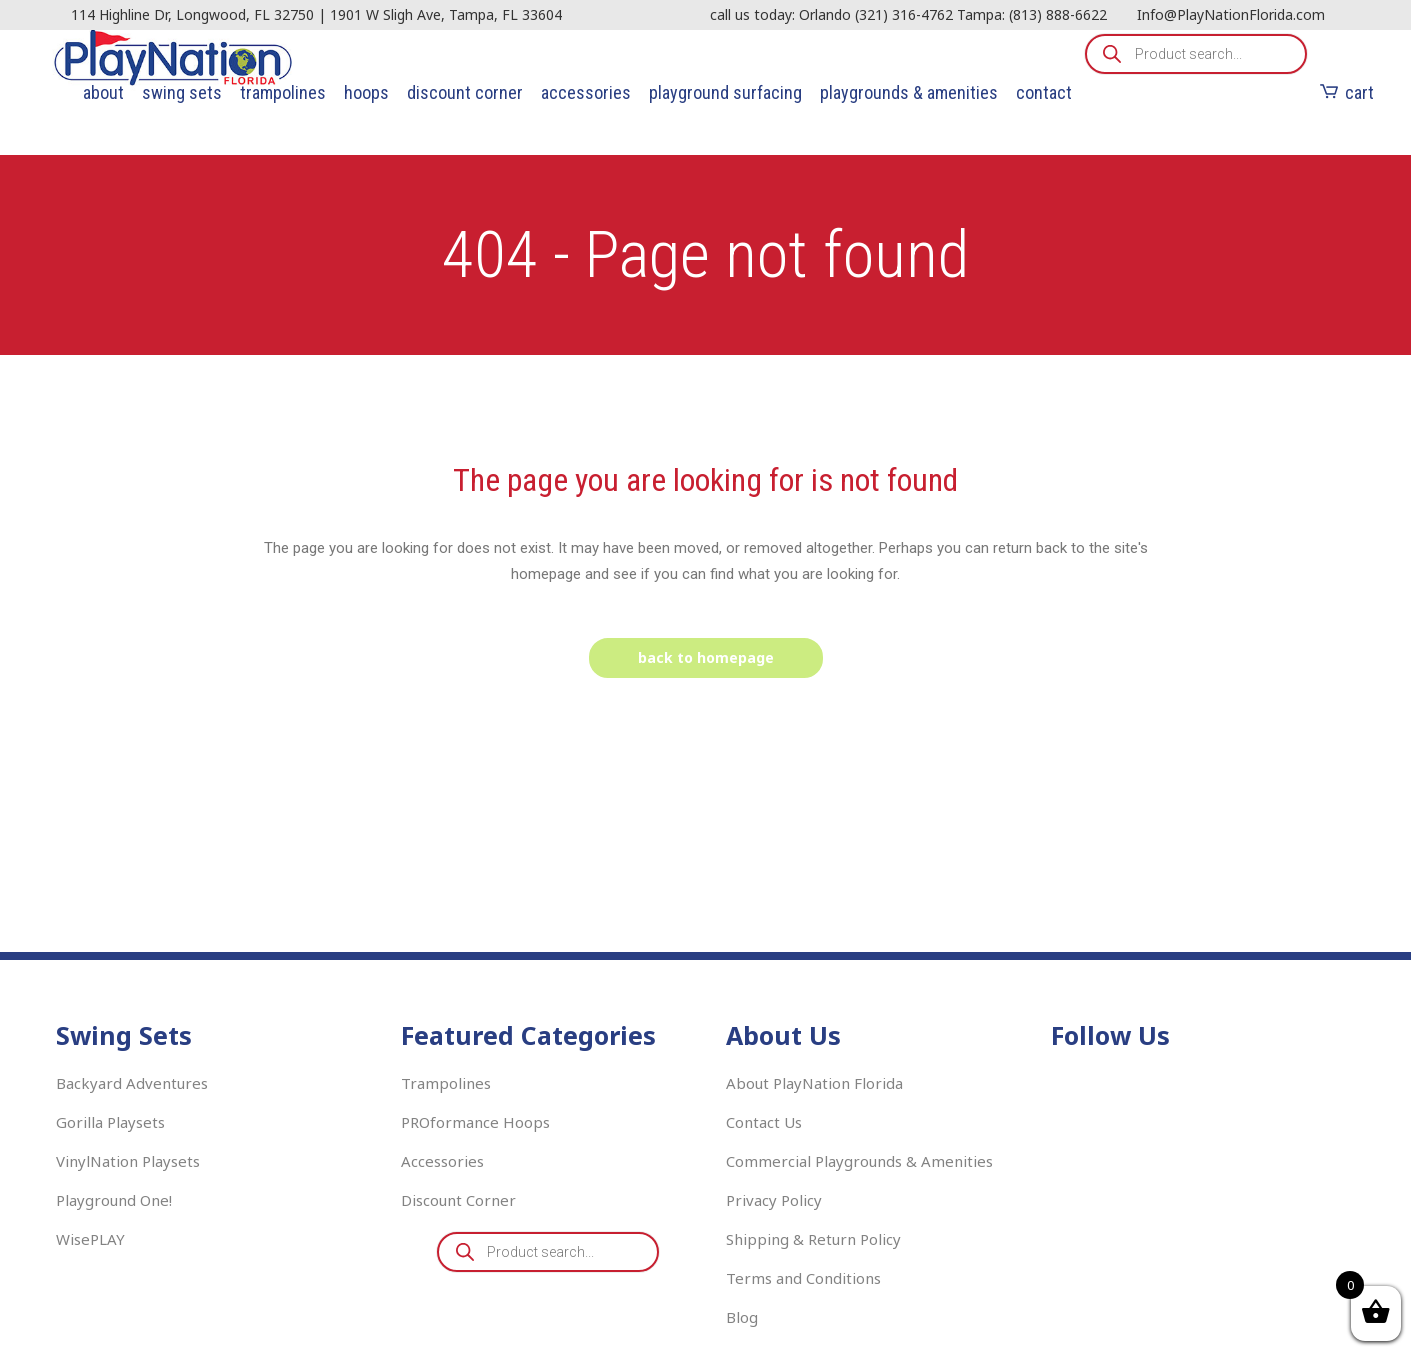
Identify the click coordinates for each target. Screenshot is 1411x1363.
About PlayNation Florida (814, 1083)
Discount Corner (458, 1200)
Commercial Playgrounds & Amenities (859, 1161)
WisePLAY (90, 1239)
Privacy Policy (774, 1200)
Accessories (442, 1161)
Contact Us (764, 1122)
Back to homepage (706, 657)
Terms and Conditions (803, 1278)
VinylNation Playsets (128, 1161)
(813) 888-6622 (1058, 14)
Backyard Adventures (132, 1083)
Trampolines (446, 1083)
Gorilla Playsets (110, 1122)
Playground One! (114, 1200)
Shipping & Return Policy (813, 1239)
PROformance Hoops (475, 1122)
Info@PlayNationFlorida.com (1231, 14)
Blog (742, 1317)
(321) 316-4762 (904, 14)
